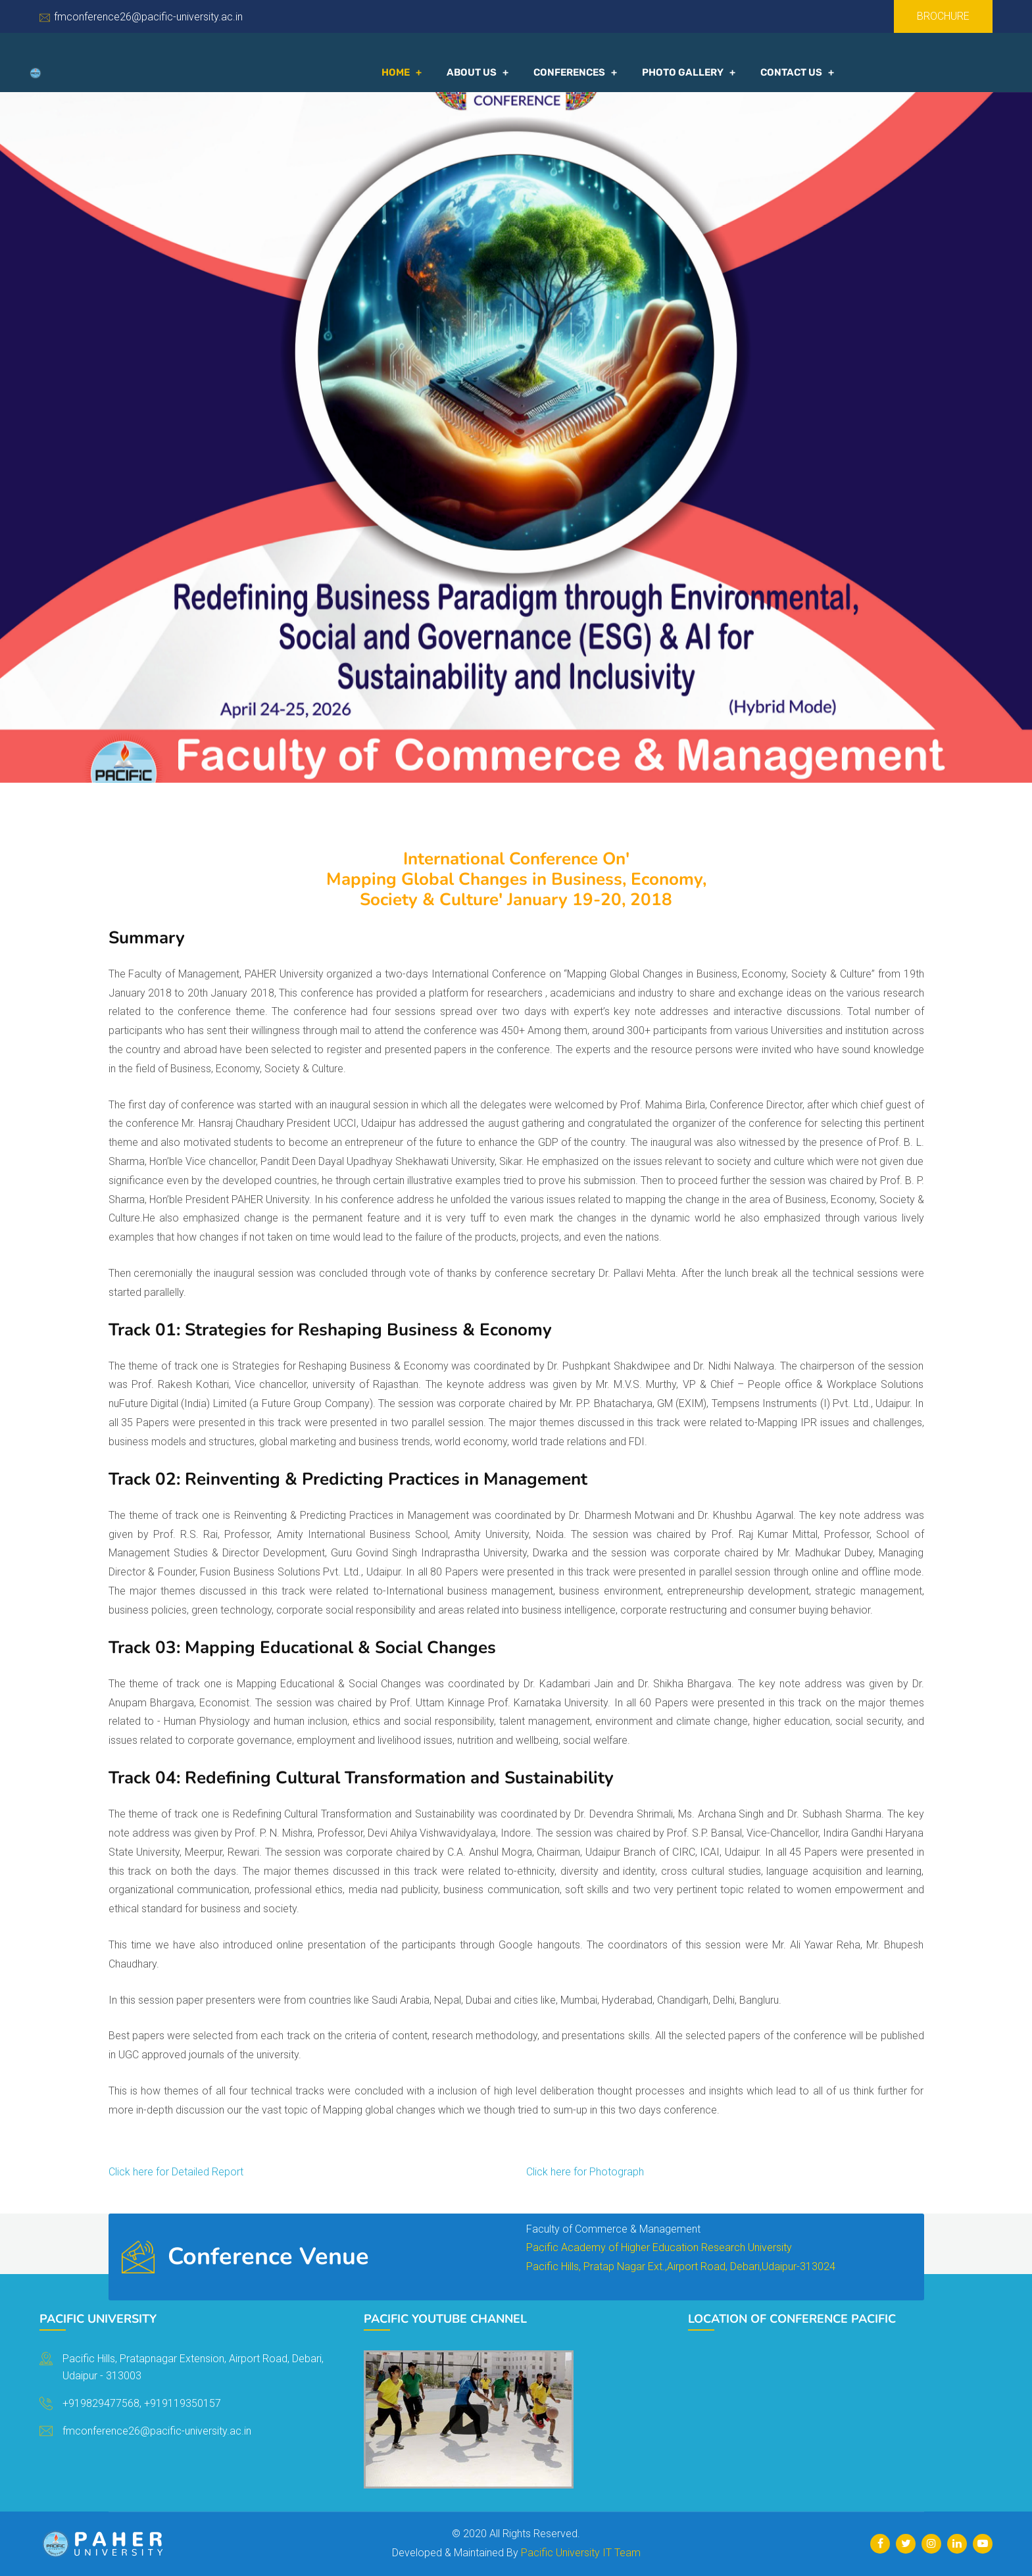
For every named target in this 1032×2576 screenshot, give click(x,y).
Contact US (791, 72)
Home (395, 72)
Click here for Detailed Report (176, 2172)
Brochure (943, 16)
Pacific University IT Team (581, 2552)
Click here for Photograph (585, 2172)
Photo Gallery (683, 72)
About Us (472, 72)
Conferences (569, 72)
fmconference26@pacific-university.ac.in (148, 17)
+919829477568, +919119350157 (141, 2403)
